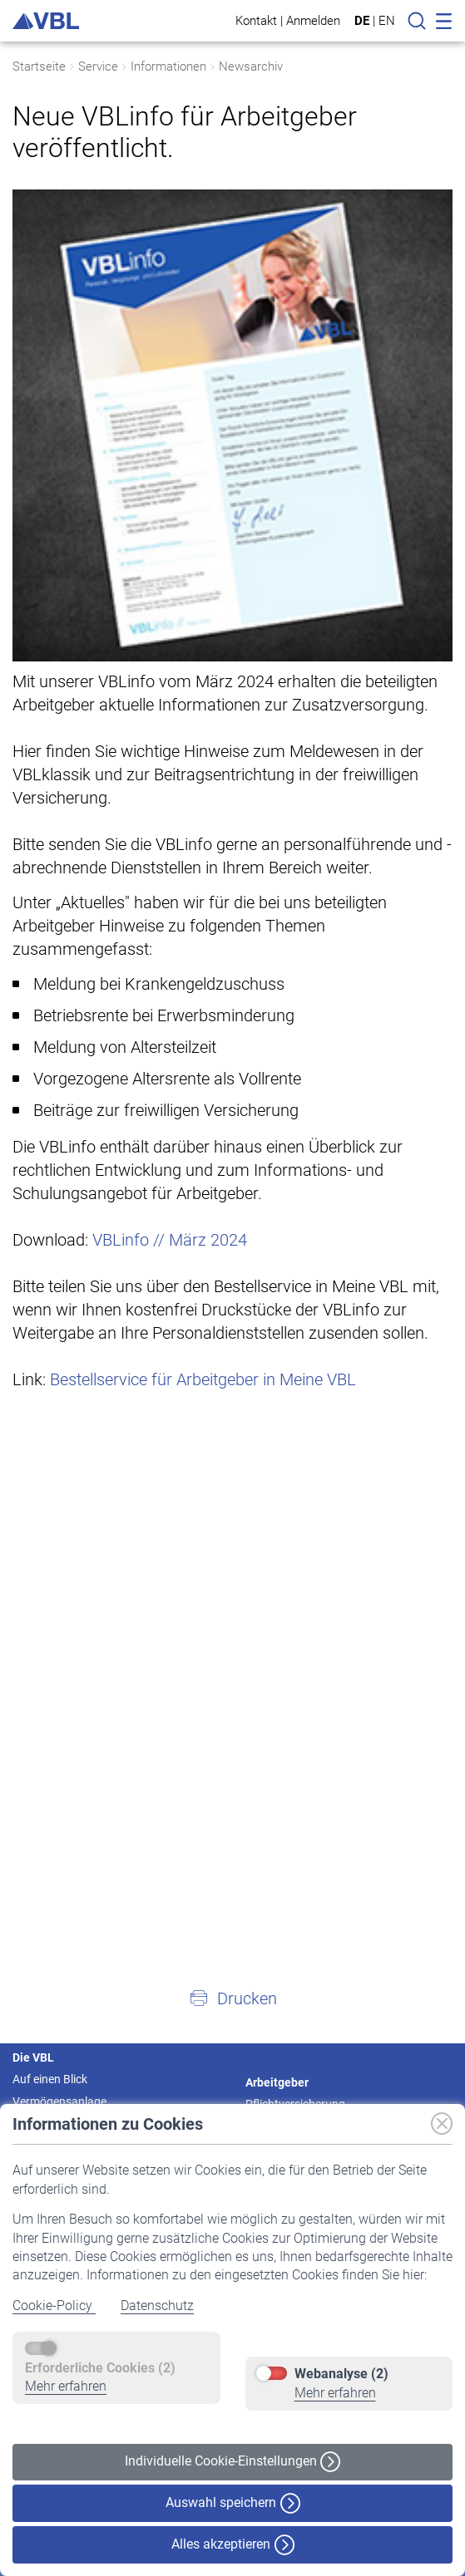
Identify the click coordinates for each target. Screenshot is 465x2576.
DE (361, 20)
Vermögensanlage (59, 2101)
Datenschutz (157, 2305)
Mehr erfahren (65, 2386)
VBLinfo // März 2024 (169, 1240)
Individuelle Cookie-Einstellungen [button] (232, 2461)
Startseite (39, 66)
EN (386, 20)
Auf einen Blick (49, 2079)
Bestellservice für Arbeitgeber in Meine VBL (203, 1379)
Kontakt (256, 20)
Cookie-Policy (54, 2305)
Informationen (168, 66)
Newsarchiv (251, 66)
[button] (232, 1997)
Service (98, 66)
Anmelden (313, 20)
